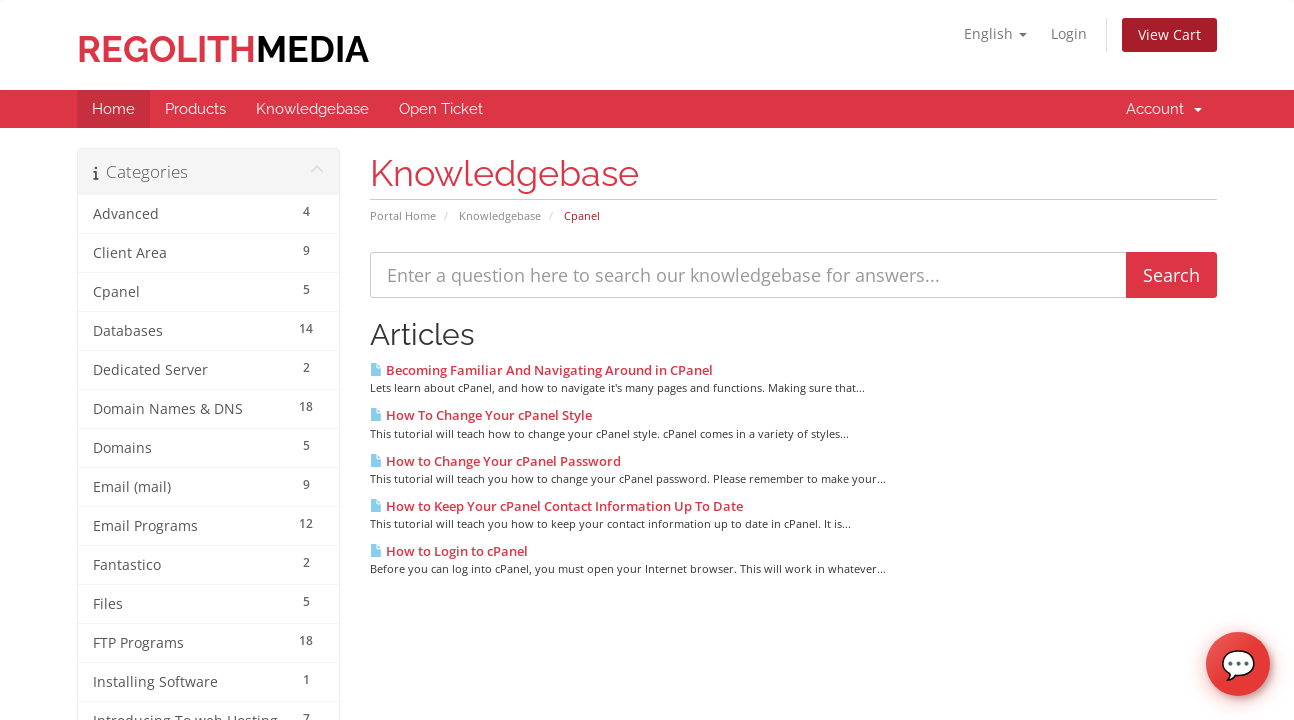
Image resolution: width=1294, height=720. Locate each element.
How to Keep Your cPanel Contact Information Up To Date (556, 506)
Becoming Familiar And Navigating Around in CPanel (541, 370)
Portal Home (403, 215)
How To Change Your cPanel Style (481, 415)
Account (1164, 109)
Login (1069, 33)
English (995, 33)
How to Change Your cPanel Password (495, 461)
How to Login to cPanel (449, 551)
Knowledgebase (500, 215)
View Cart (1169, 34)
